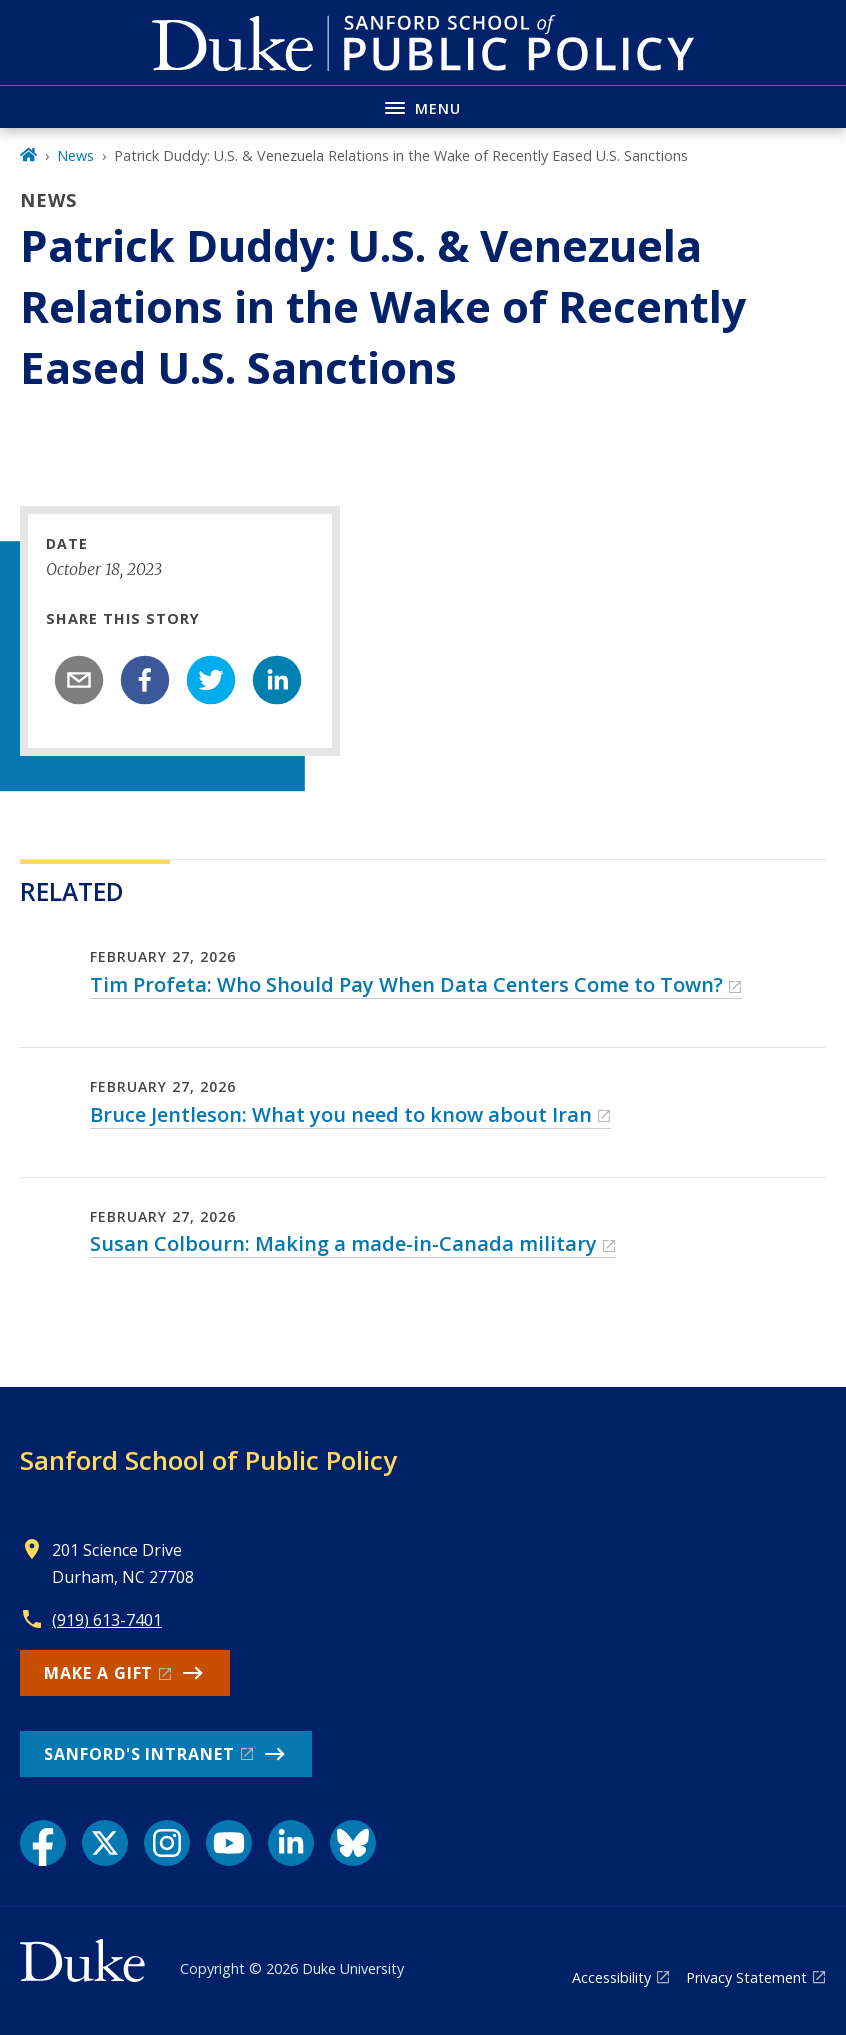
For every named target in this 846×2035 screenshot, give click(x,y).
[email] (79, 680)
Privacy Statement (746, 1977)
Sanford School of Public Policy (208, 1460)
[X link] (105, 1843)
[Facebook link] (43, 1843)
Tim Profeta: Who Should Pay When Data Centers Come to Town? (406, 984)
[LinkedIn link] (291, 1843)
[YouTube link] (229, 1843)
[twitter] (211, 680)
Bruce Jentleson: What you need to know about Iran (341, 1114)
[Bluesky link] (353, 1843)
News (75, 155)
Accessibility (611, 1977)
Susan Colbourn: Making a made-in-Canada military (343, 1243)
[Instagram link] (167, 1843)
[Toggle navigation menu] (423, 106)
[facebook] (145, 680)
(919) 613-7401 (107, 1620)
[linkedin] (277, 680)
